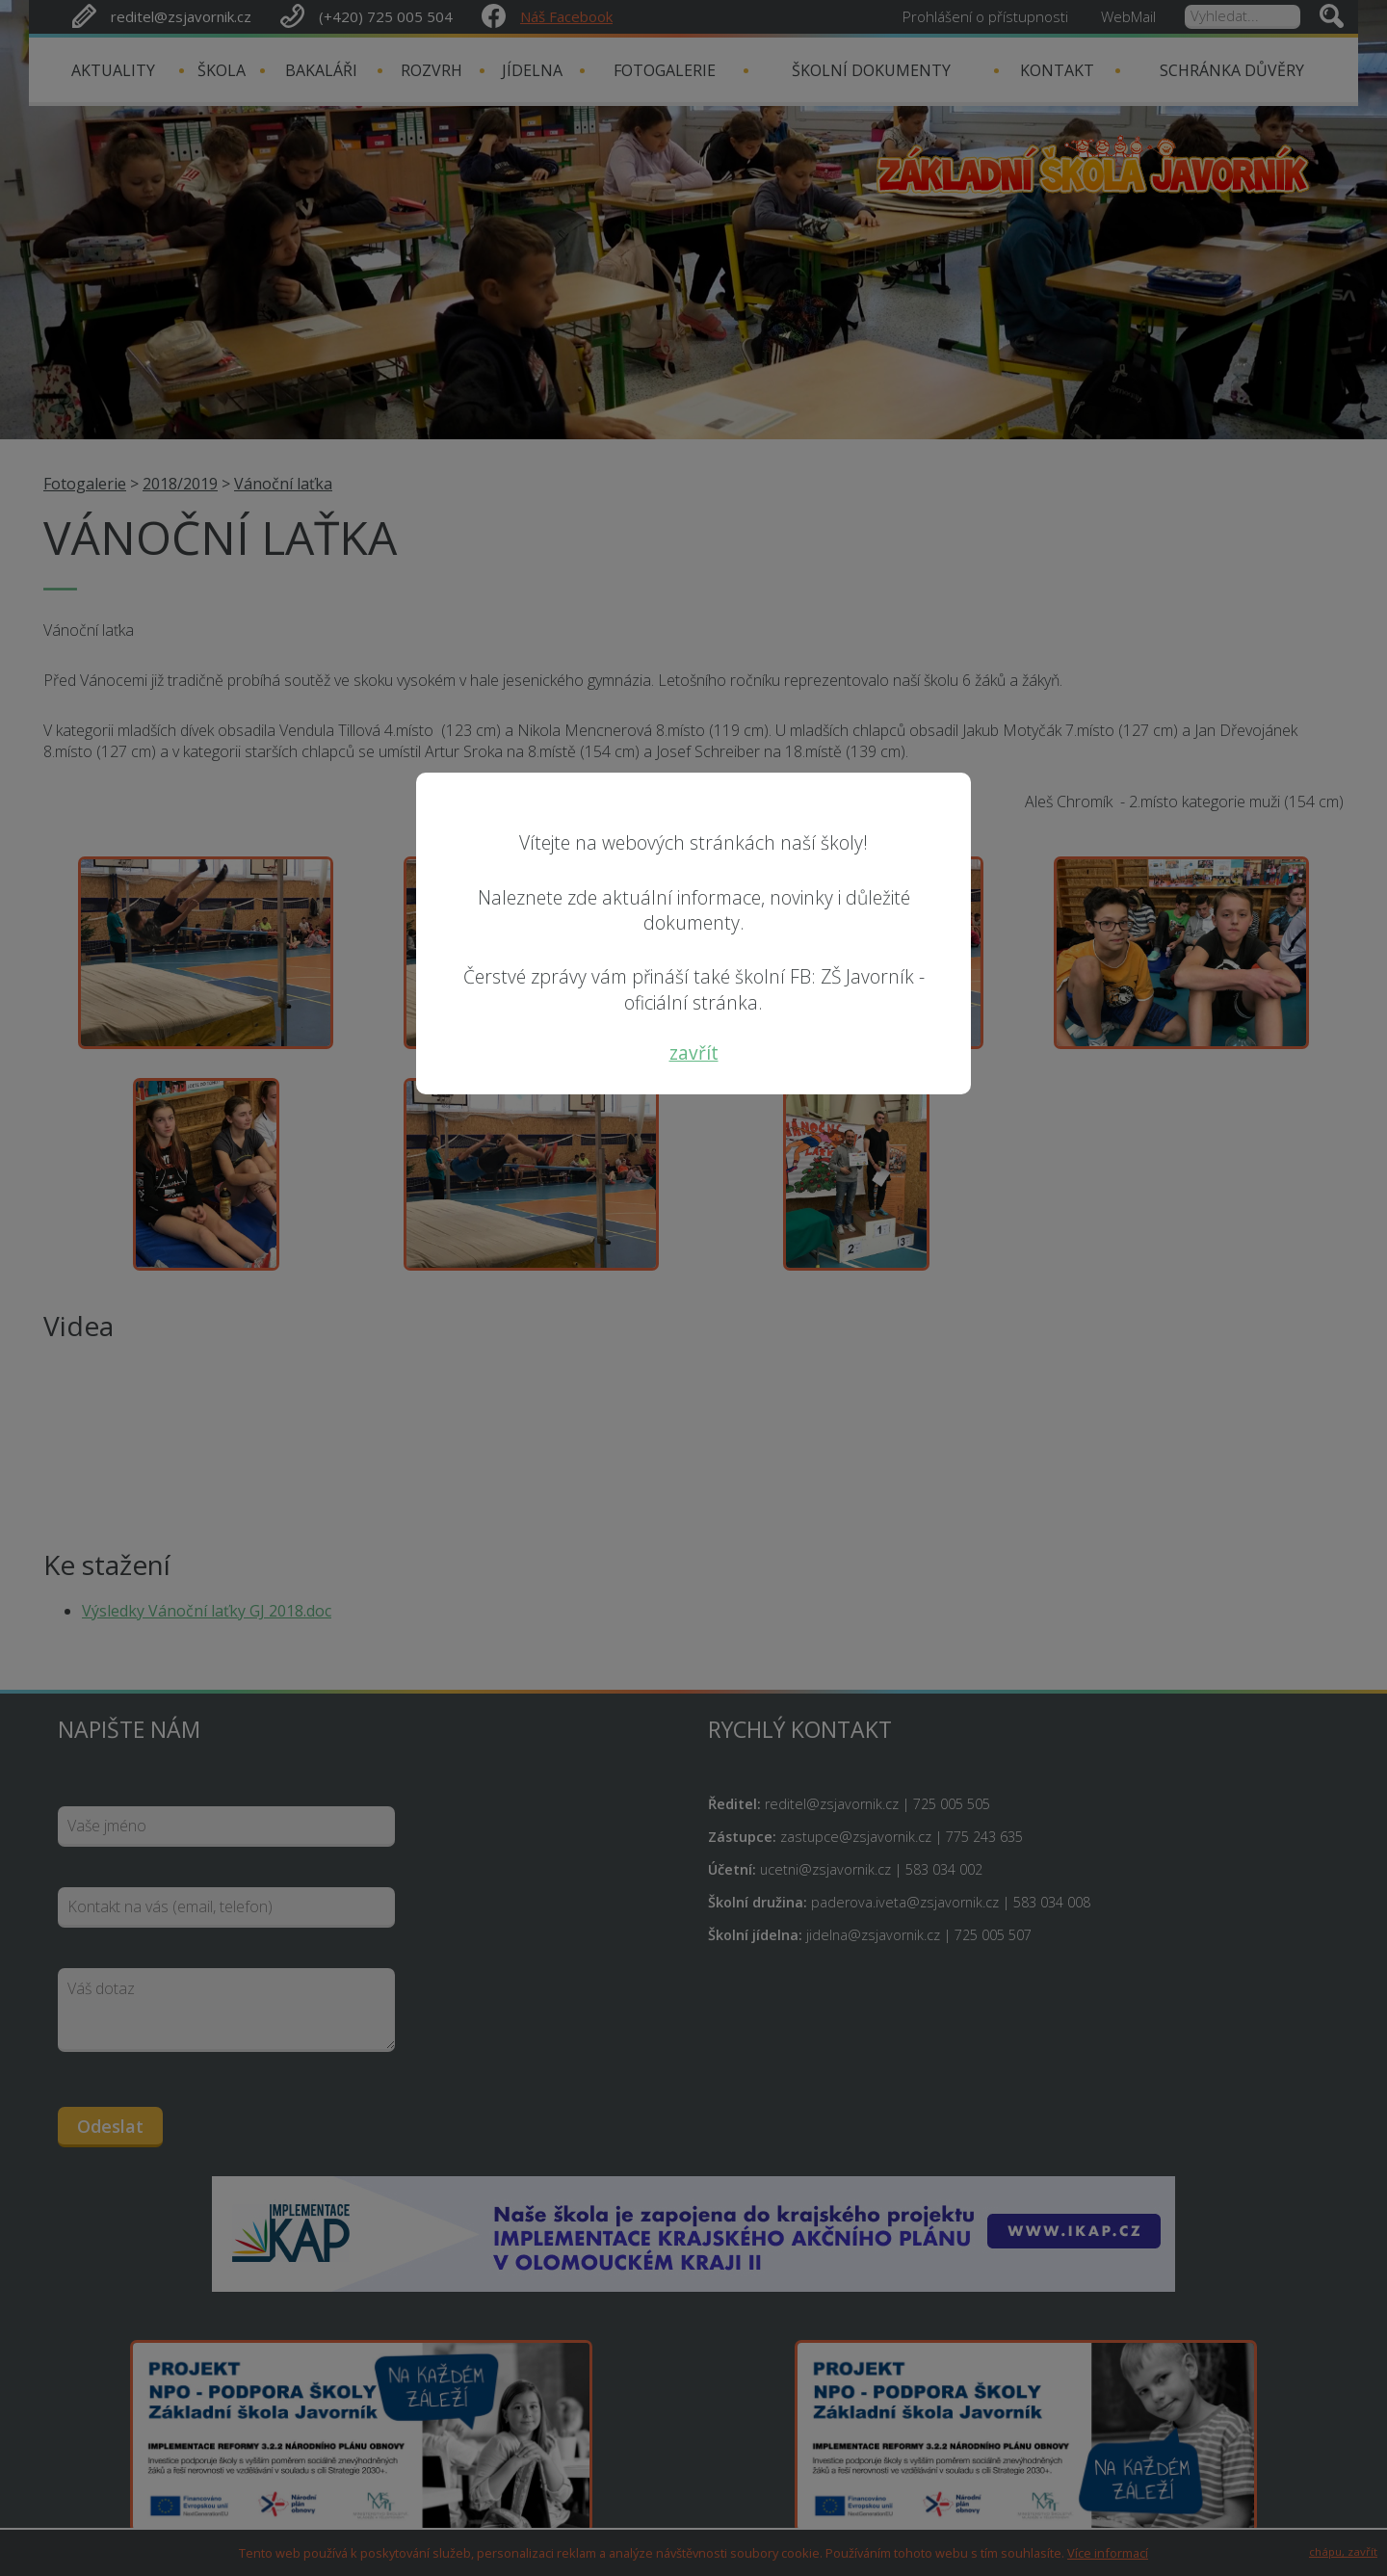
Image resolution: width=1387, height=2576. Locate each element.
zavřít (694, 1052)
